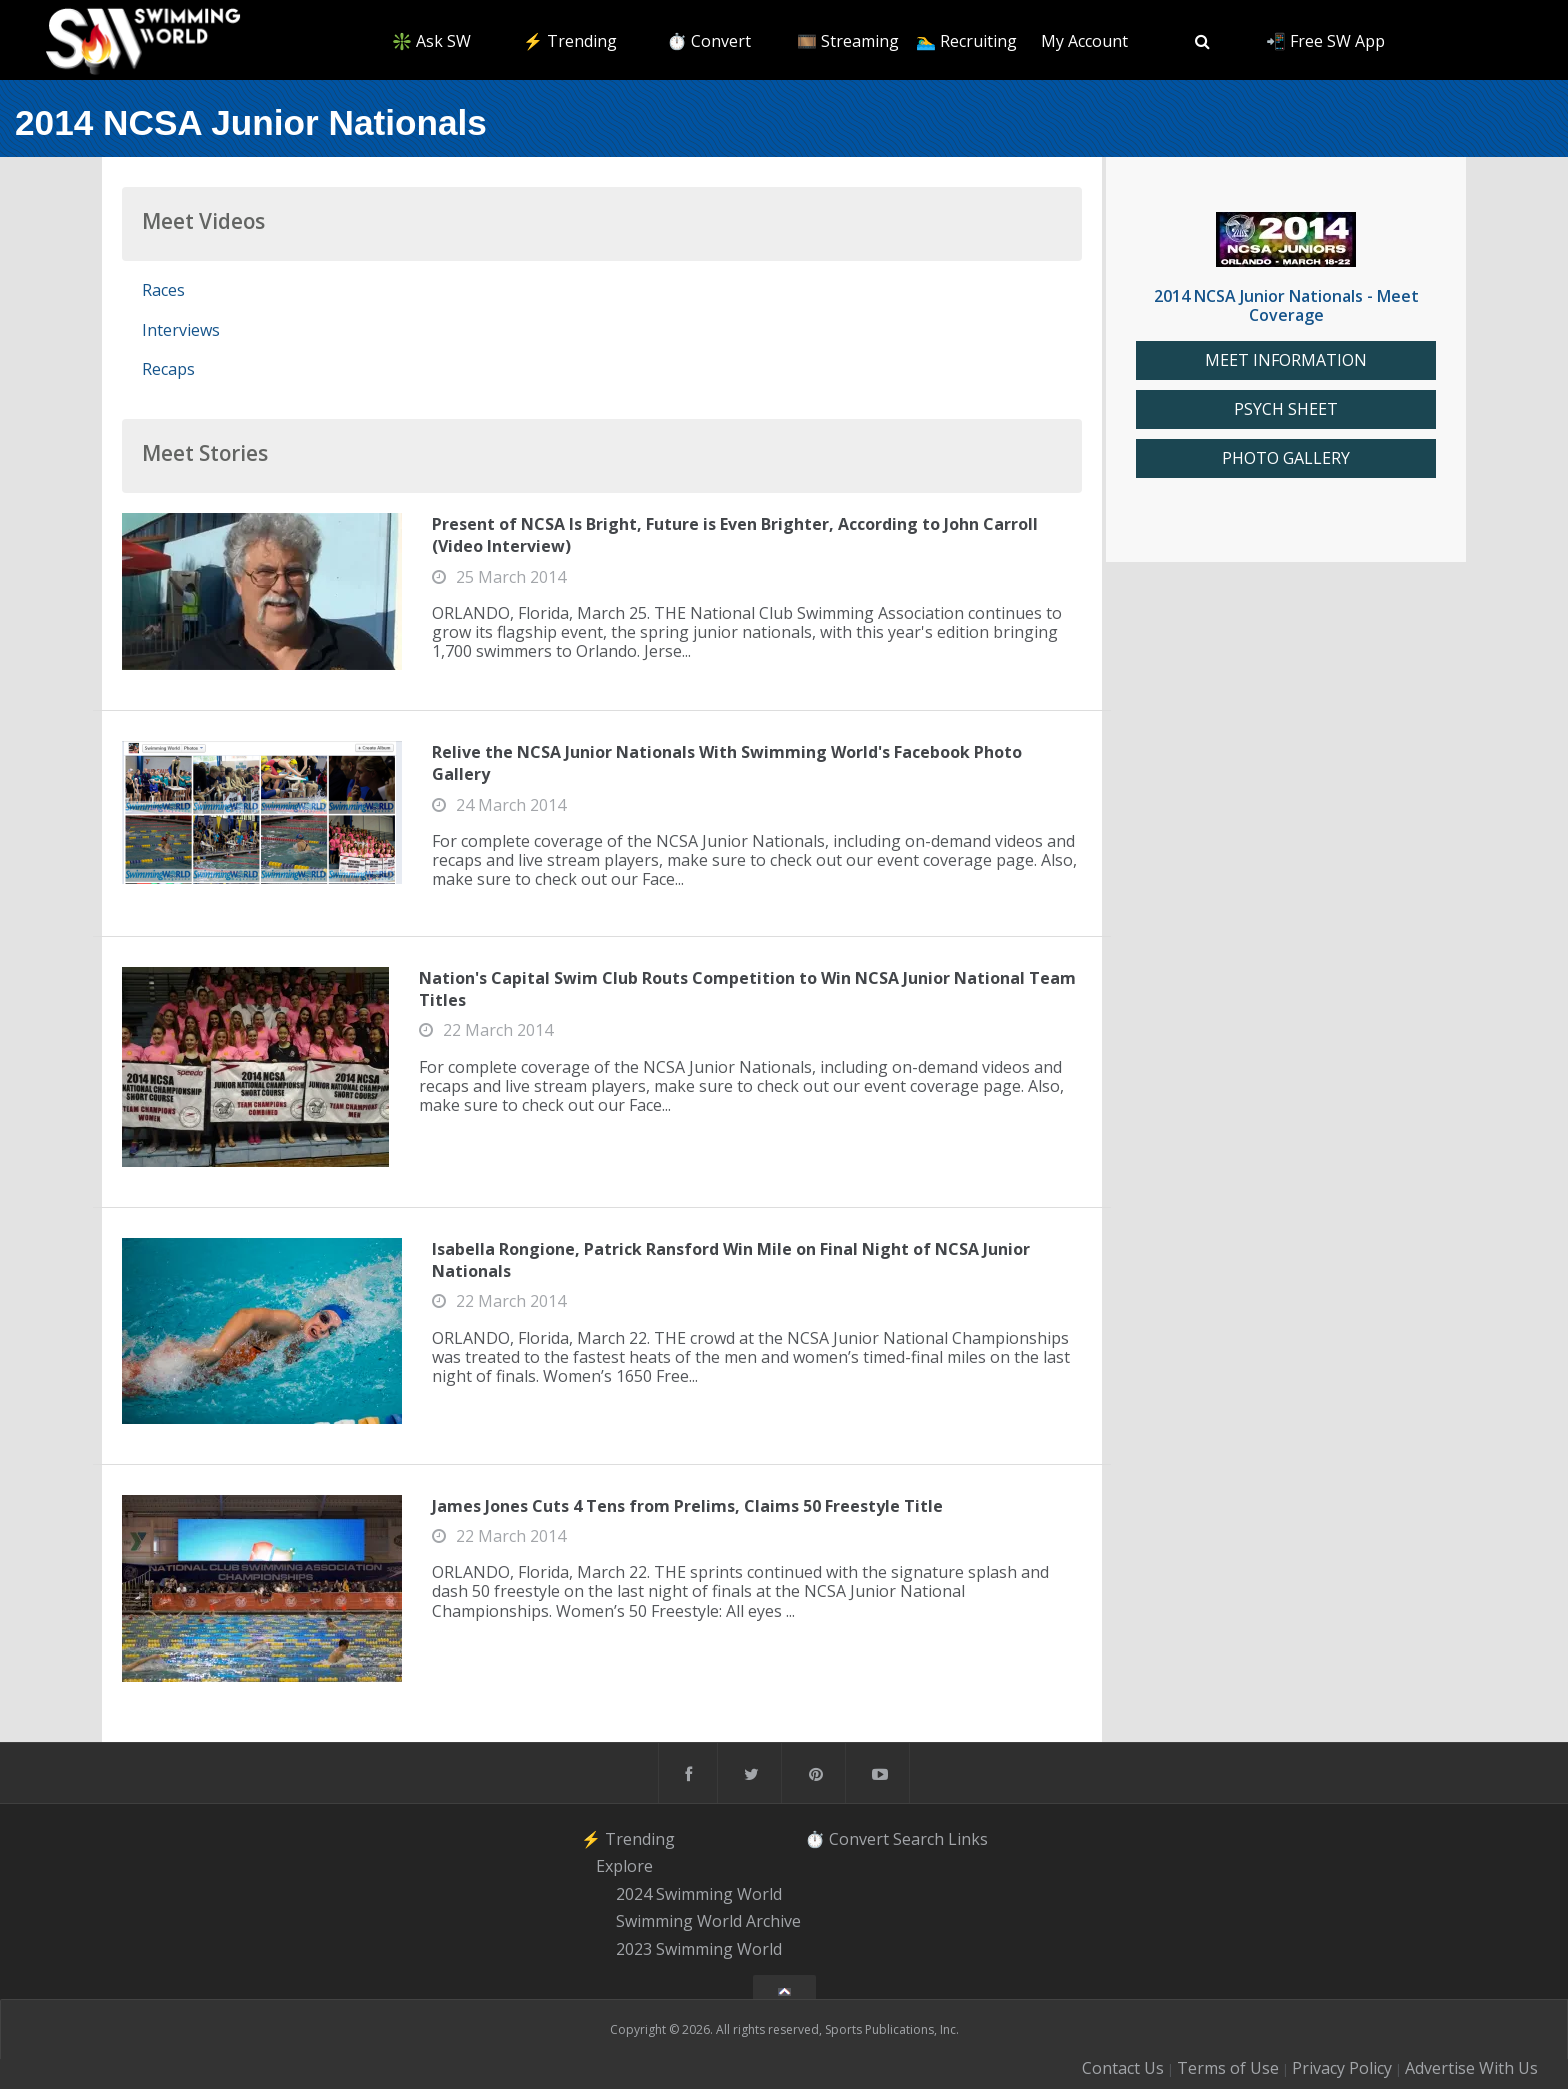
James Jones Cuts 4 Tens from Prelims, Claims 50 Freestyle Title (687, 1506)
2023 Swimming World (699, 1949)
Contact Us (1123, 2068)
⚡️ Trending (570, 41)
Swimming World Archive (708, 1922)
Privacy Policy (1342, 2068)
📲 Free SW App (1325, 41)
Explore (624, 1866)
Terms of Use (1228, 2068)
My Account (1084, 41)
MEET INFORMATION (1286, 360)
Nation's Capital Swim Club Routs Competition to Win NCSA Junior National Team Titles (747, 989)
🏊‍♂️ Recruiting (966, 41)
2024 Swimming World (699, 1894)
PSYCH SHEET (1286, 409)
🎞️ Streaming (848, 41)
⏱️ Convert (709, 41)
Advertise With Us (1471, 2068)
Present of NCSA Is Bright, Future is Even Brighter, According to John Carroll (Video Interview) (735, 535)
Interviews (181, 330)
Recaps (168, 369)
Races (163, 290)
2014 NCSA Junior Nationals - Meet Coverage (1286, 305)
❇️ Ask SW (431, 41)
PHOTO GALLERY (1286, 458)
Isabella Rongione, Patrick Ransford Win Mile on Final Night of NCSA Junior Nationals (731, 1260)
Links (968, 1838)
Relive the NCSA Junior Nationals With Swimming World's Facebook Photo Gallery (727, 763)
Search (918, 1838)
